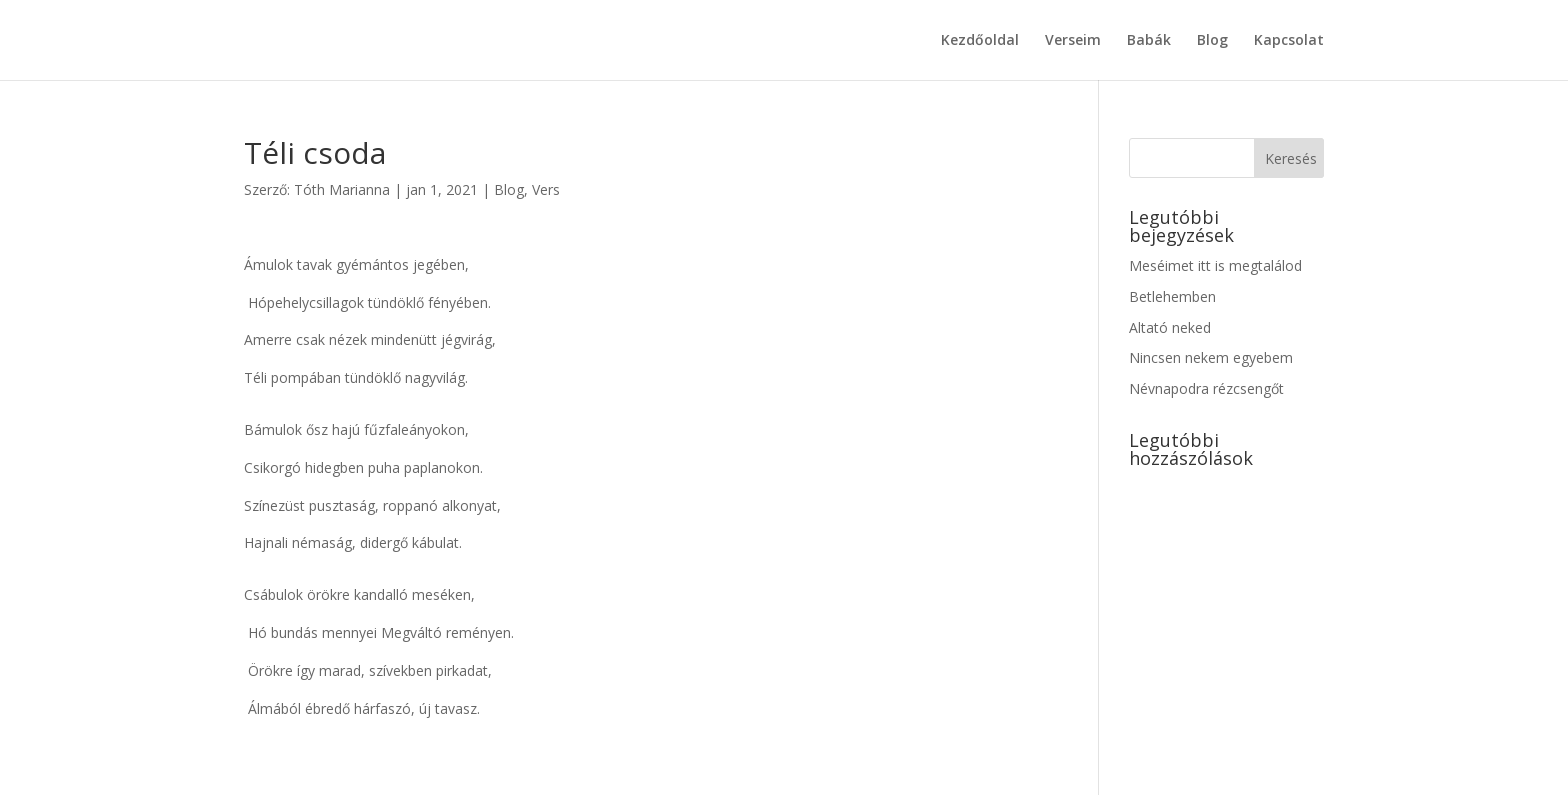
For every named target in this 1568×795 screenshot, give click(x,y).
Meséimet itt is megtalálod (1215, 265)
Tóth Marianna (342, 189)
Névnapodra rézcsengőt (1206, 388)
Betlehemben (1172, 296)
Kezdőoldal (980, 41)
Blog (1212, 41)
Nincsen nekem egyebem (1211, 357)
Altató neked (1170, 327)
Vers (546, 189)
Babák (1149, 41)
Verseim (1073, 41)
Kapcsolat (1289, 41)
